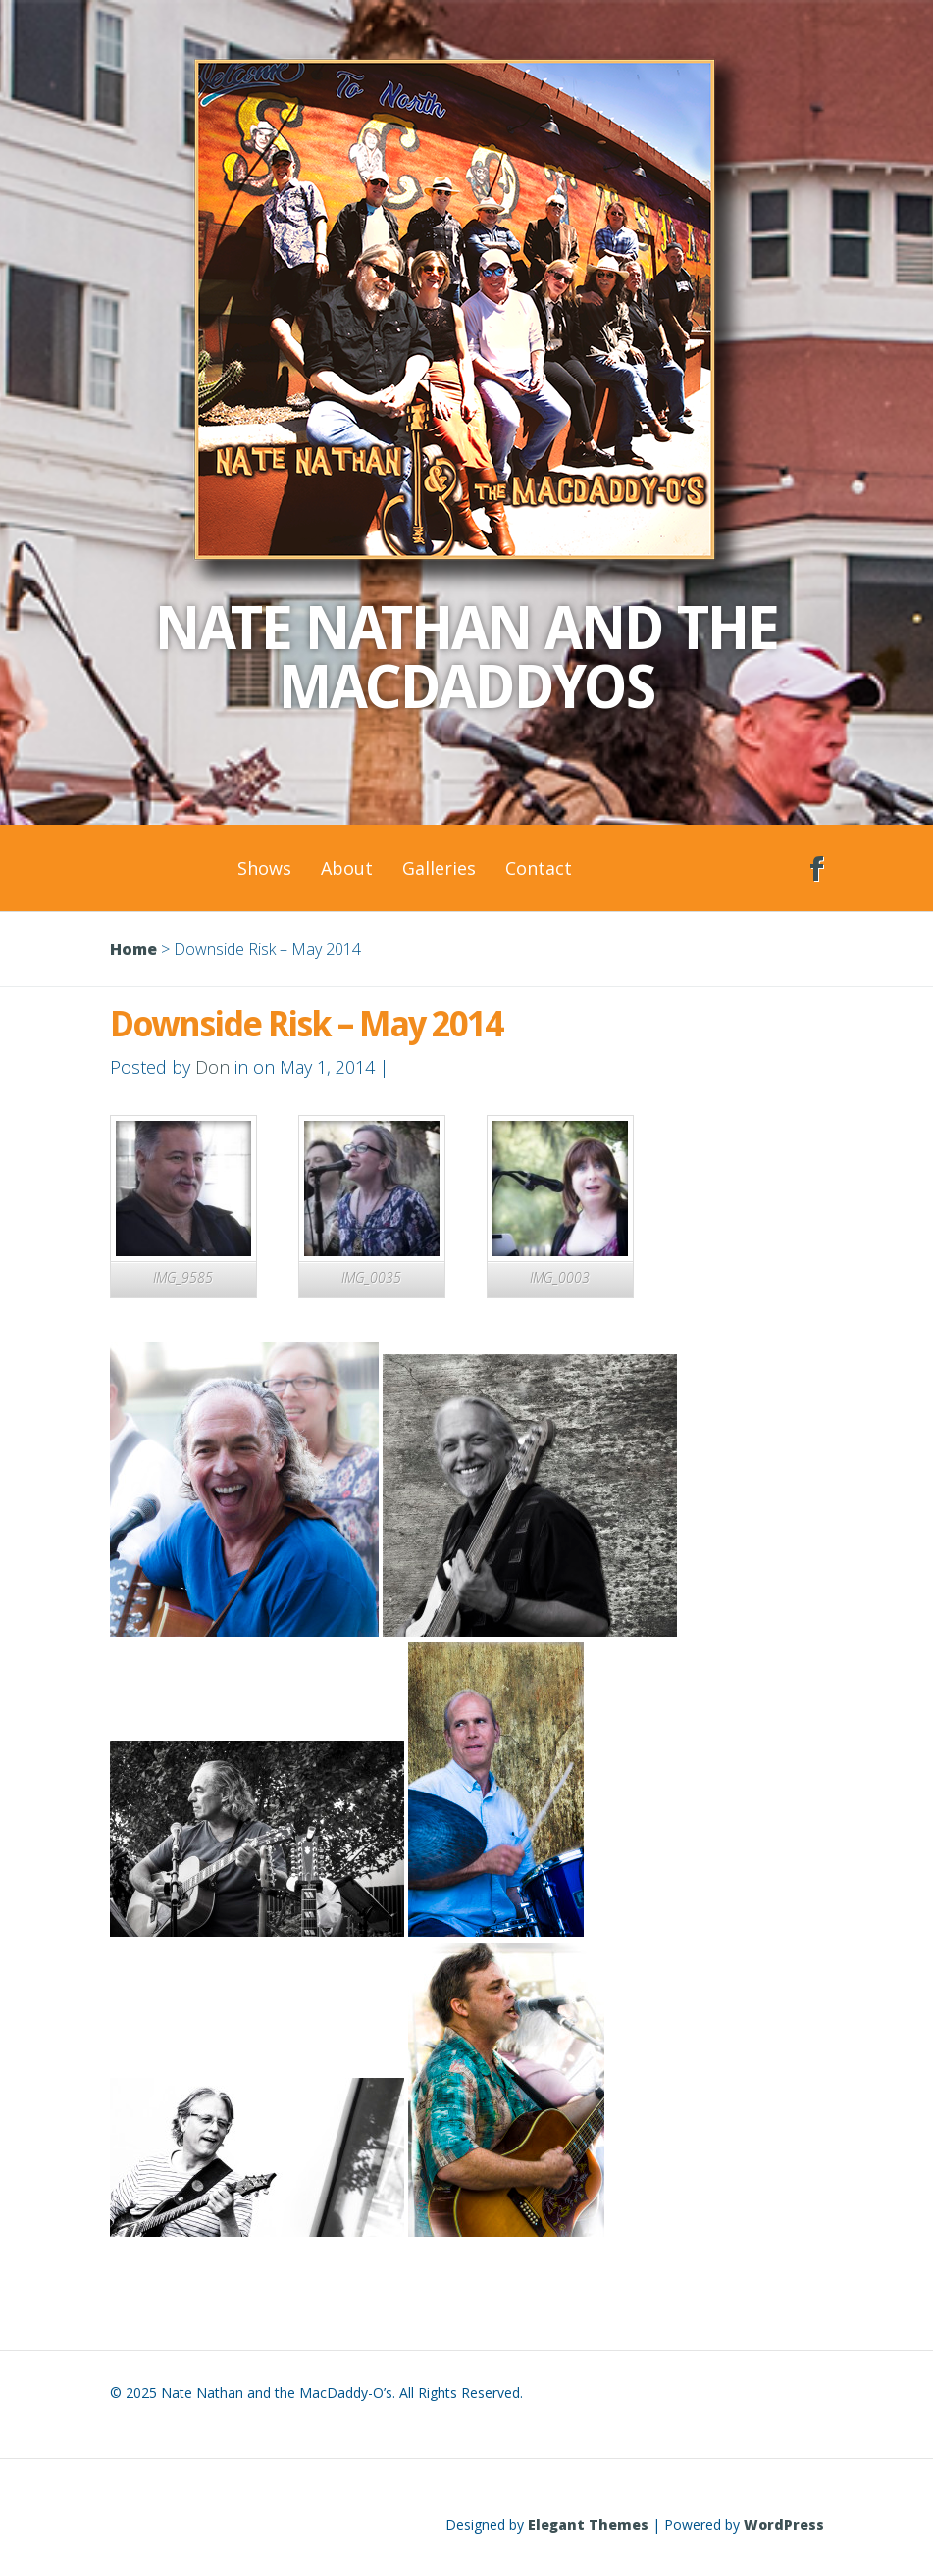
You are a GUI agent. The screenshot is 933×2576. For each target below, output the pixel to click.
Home (133, 949)
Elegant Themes (588, 2524)
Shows (264, 868)
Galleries (439, 868)
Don (212, 1067)
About (347, 868)
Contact (538, 868)
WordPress (784, 2524)
